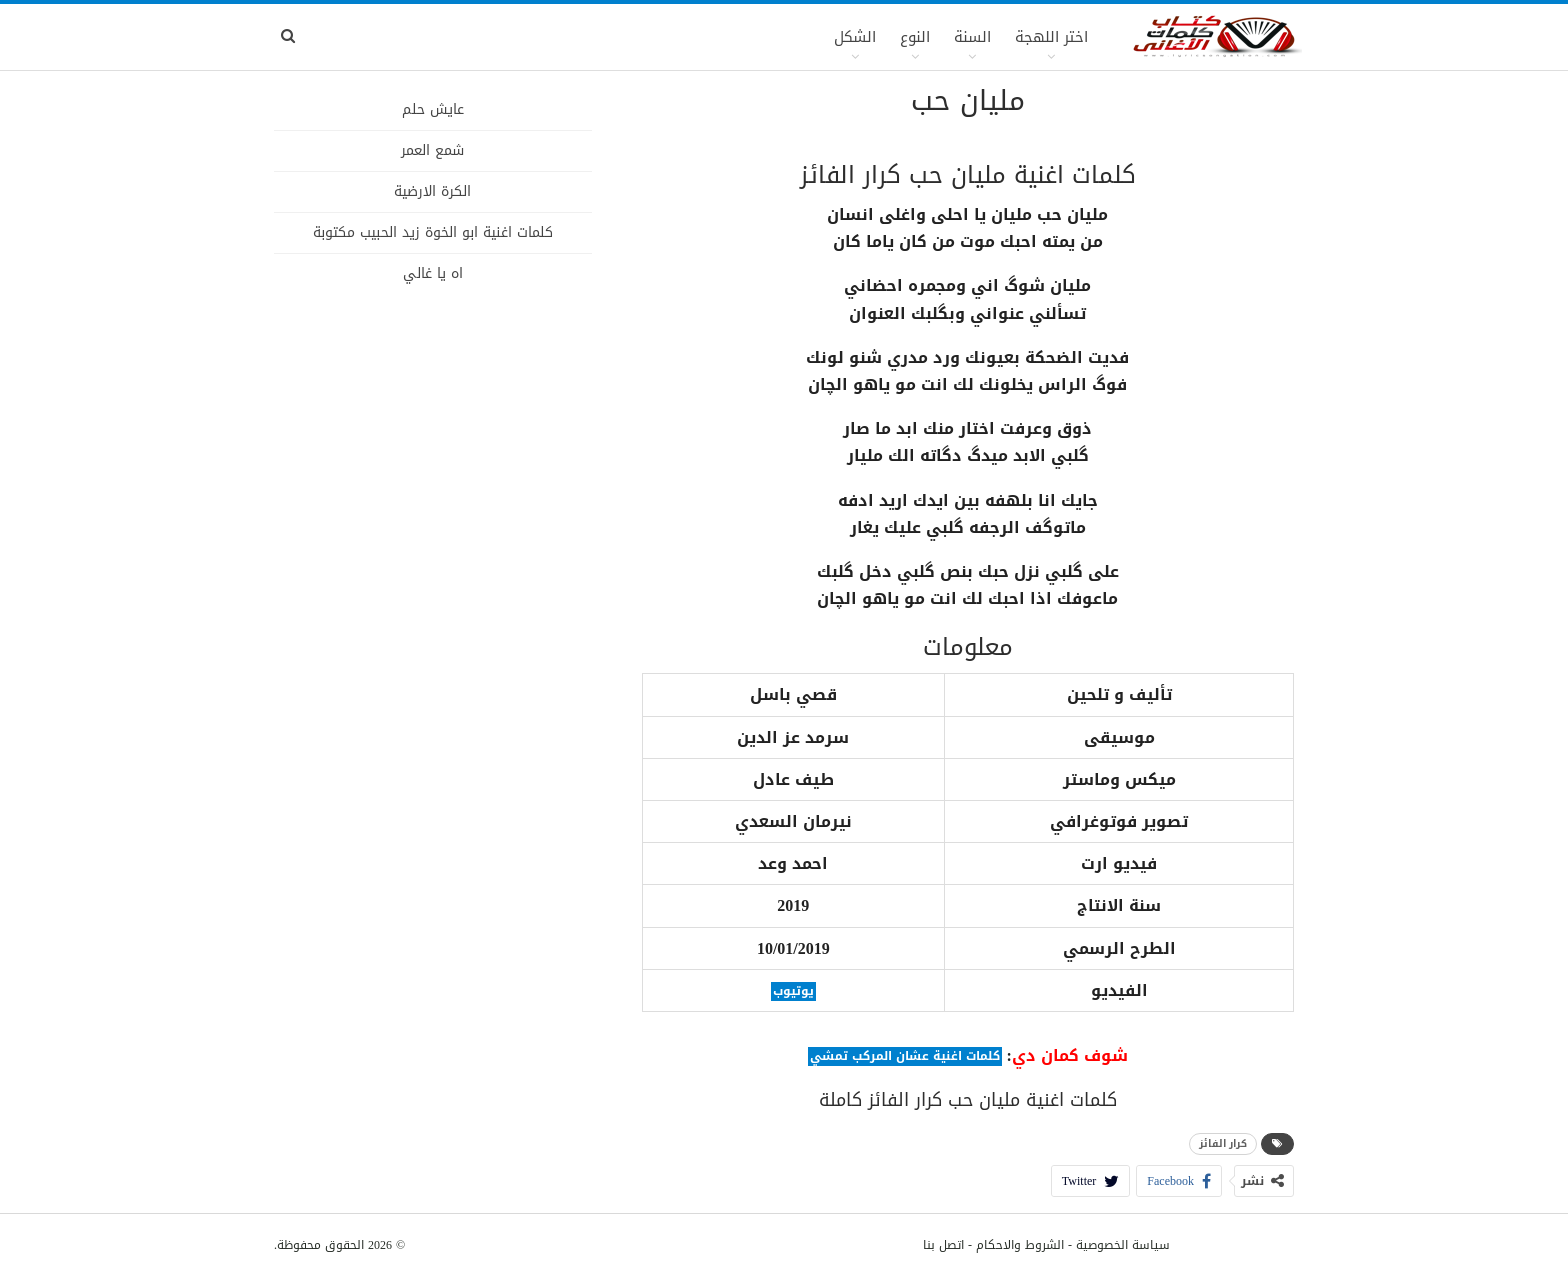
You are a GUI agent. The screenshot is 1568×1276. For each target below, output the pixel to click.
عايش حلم (433, 109)
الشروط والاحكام (1020, 1245)
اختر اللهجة (1051, 37)
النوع (915, 37)
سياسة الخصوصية (1123, 1245)
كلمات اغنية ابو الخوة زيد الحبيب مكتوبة (433, 232)
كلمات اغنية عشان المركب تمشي (905, 1056)
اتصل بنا (943, 1245)
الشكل (855, 37)
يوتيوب (793, 991)
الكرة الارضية (432, 191)
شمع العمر (432, 150)
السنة (972, 37)
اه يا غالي (433, 273)
